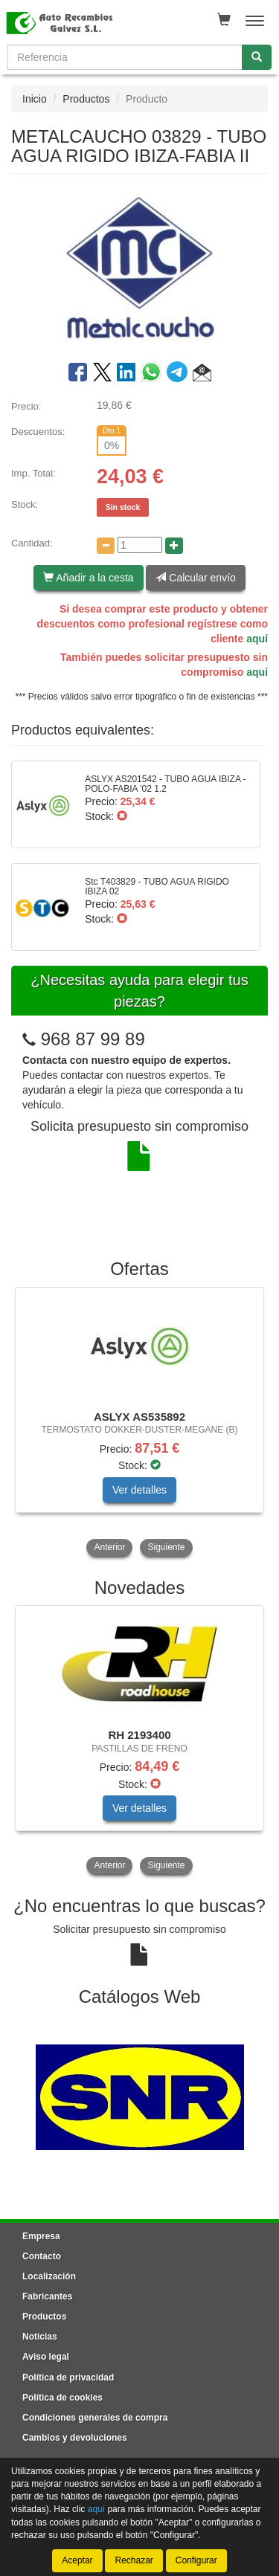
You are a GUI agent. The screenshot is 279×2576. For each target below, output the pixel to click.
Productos (85, 99)
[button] (202, 374)
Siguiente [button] (166, 1547)
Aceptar (77, 2560)
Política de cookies (62, 2397)
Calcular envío (195, 578)
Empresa (41, 2236)
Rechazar (134, 2560)
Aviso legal (45, 2356)
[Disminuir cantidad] (106, 546)
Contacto (41, 2256)
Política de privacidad (68, 2377)
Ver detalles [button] (139, 1490)
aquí (257, 639)
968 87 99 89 (93, 1039)
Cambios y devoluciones (74, 2438)
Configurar (196, 2560)
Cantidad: (32, 543)
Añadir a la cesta (88, 578)
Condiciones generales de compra (94, 2417)
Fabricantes (47, 2296)
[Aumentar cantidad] (174, 546)
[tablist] (139, 1423)
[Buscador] (125, 57)
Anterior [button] (109, 1547)
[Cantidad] (140, 545)
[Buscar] (257, 57)
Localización (49, 2276)
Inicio (34, 99)
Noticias (39, 2336)
